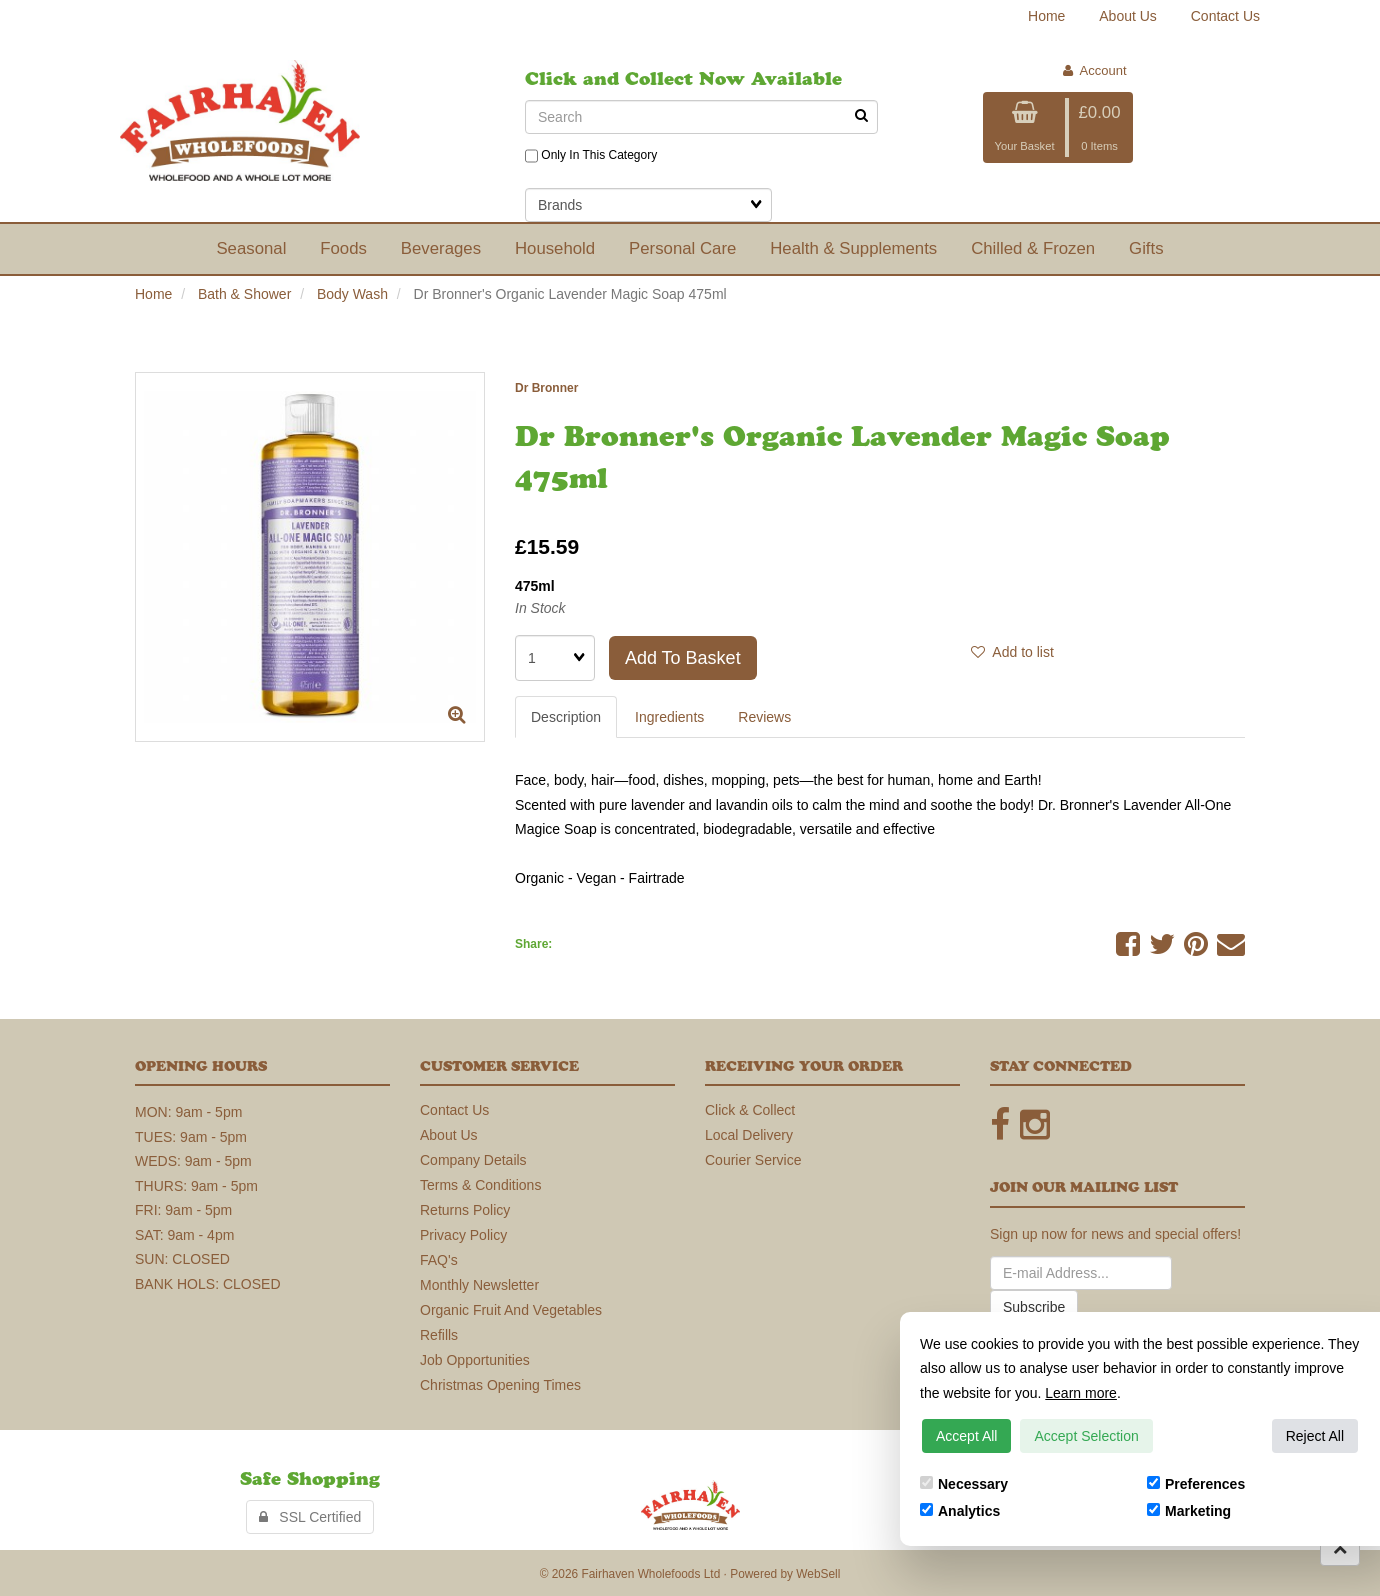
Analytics (960, 1511)
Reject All (1315, 1436)
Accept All (966, 1436)
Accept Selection (1086, 1436)
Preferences (1196, 1484)
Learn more (1081, 1393)
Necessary (964, 1484)
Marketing (1189, 1511)
